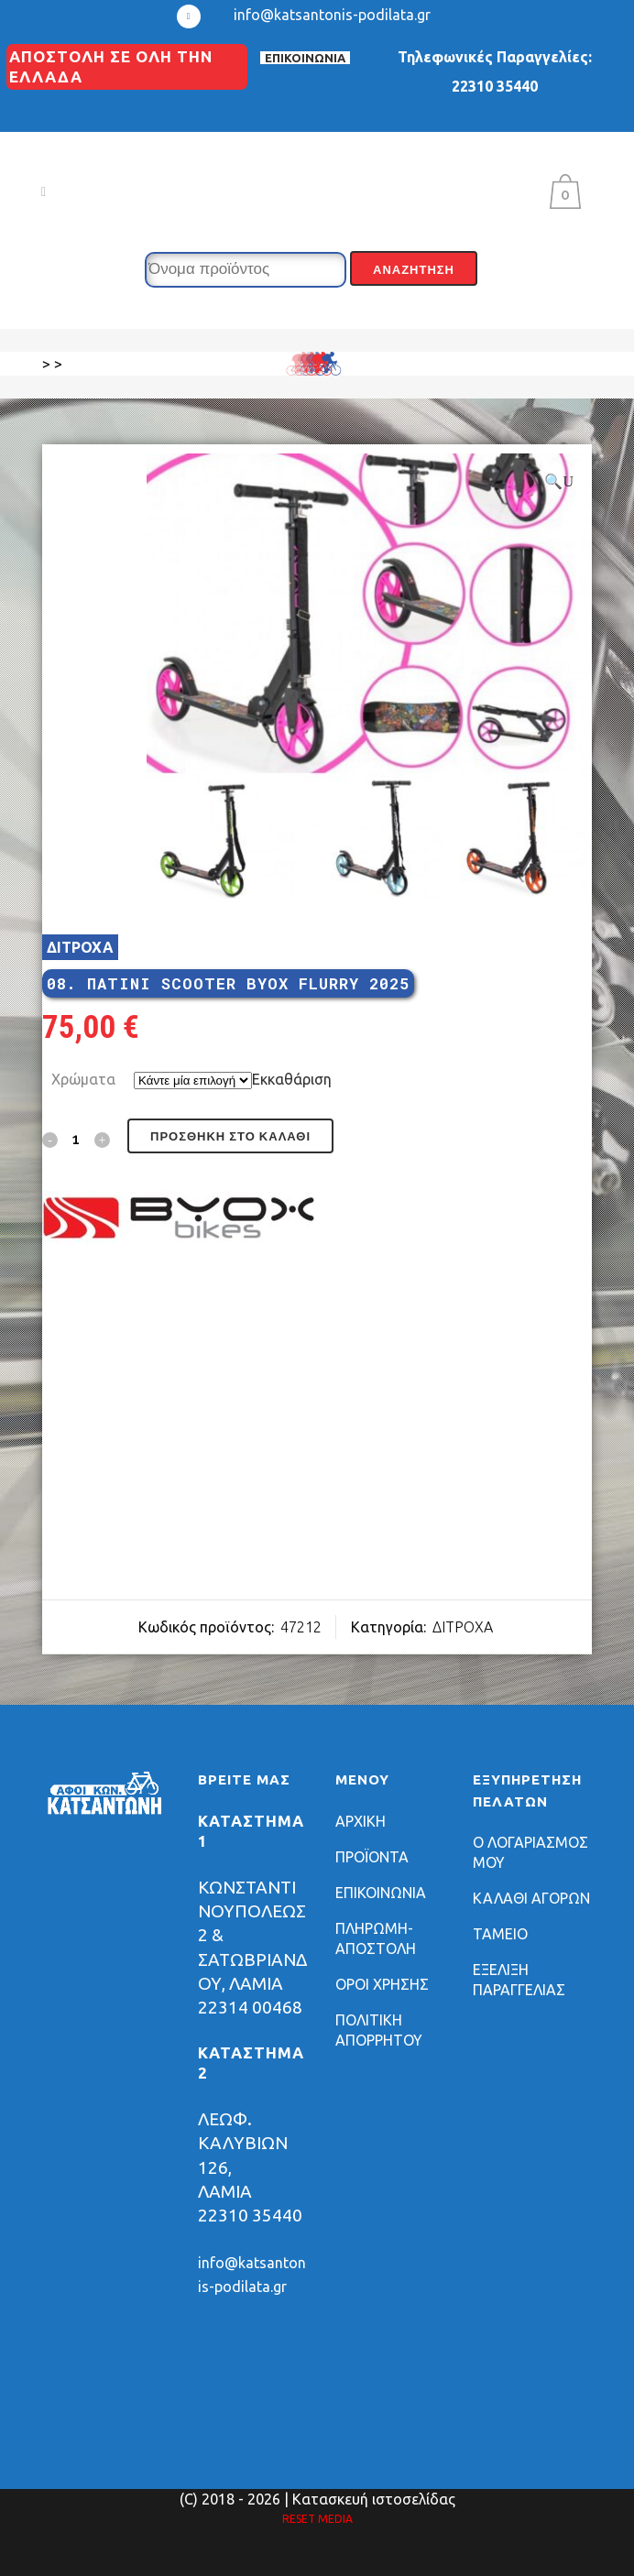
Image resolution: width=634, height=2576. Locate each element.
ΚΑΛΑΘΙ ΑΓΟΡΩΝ (531, 1898)
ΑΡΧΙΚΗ (360, 1821)
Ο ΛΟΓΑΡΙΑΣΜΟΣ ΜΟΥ (530, 1852)
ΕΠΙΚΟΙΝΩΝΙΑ (305, 57)
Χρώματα (83, 1079)
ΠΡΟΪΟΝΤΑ (372, 1857)
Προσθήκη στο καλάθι (230, 1136)
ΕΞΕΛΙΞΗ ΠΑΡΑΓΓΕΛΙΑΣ (519, 1979)
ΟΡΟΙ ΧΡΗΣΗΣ (382, 1984)
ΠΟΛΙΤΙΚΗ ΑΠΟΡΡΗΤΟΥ (378, 2030)
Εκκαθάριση (292, 1079)
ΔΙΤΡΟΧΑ (80, 947)
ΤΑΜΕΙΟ (500, 1934)
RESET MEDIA (317, 2519)
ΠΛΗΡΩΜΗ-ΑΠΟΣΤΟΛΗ (375, 1938)
